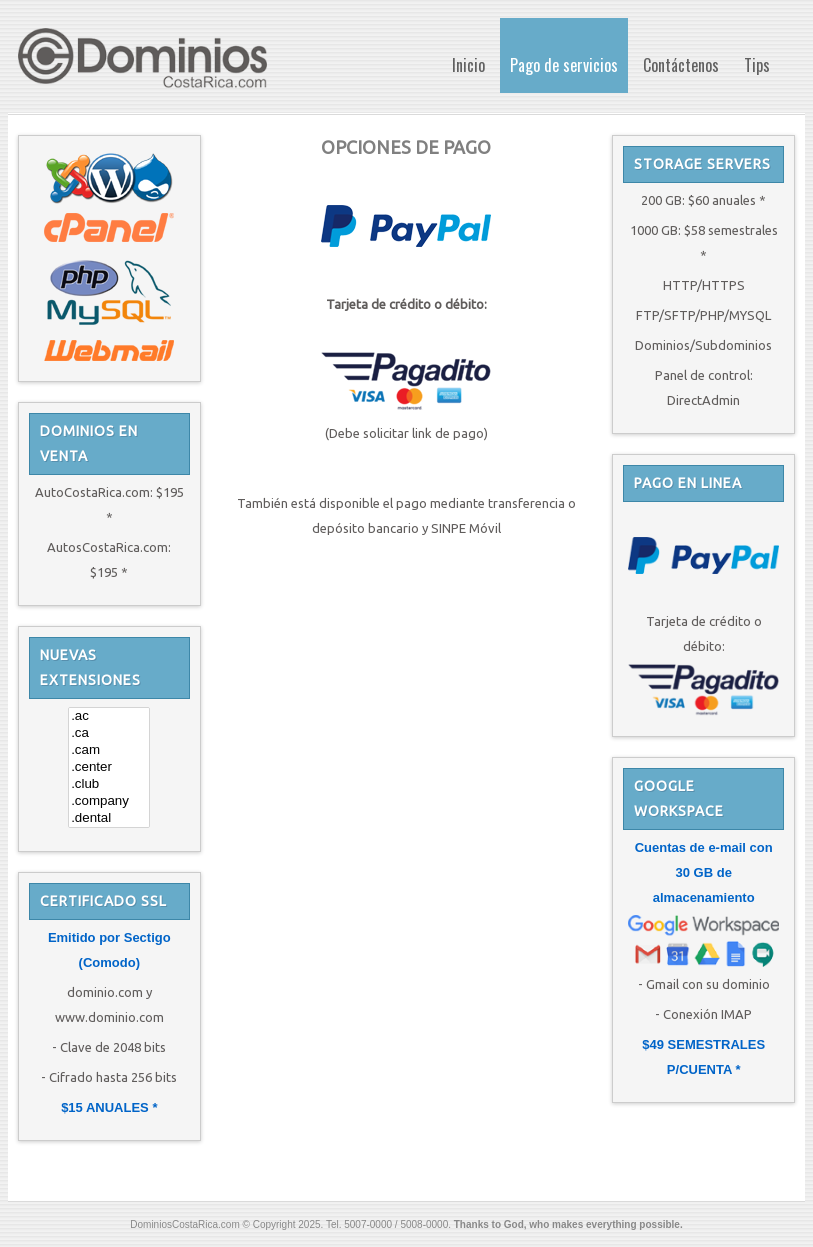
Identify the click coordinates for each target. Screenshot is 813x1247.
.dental (109, 818)
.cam (109, 750)
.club (109, 784)
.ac (109, 716)
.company (109, 801)
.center (109, 767)
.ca (109, 733)
